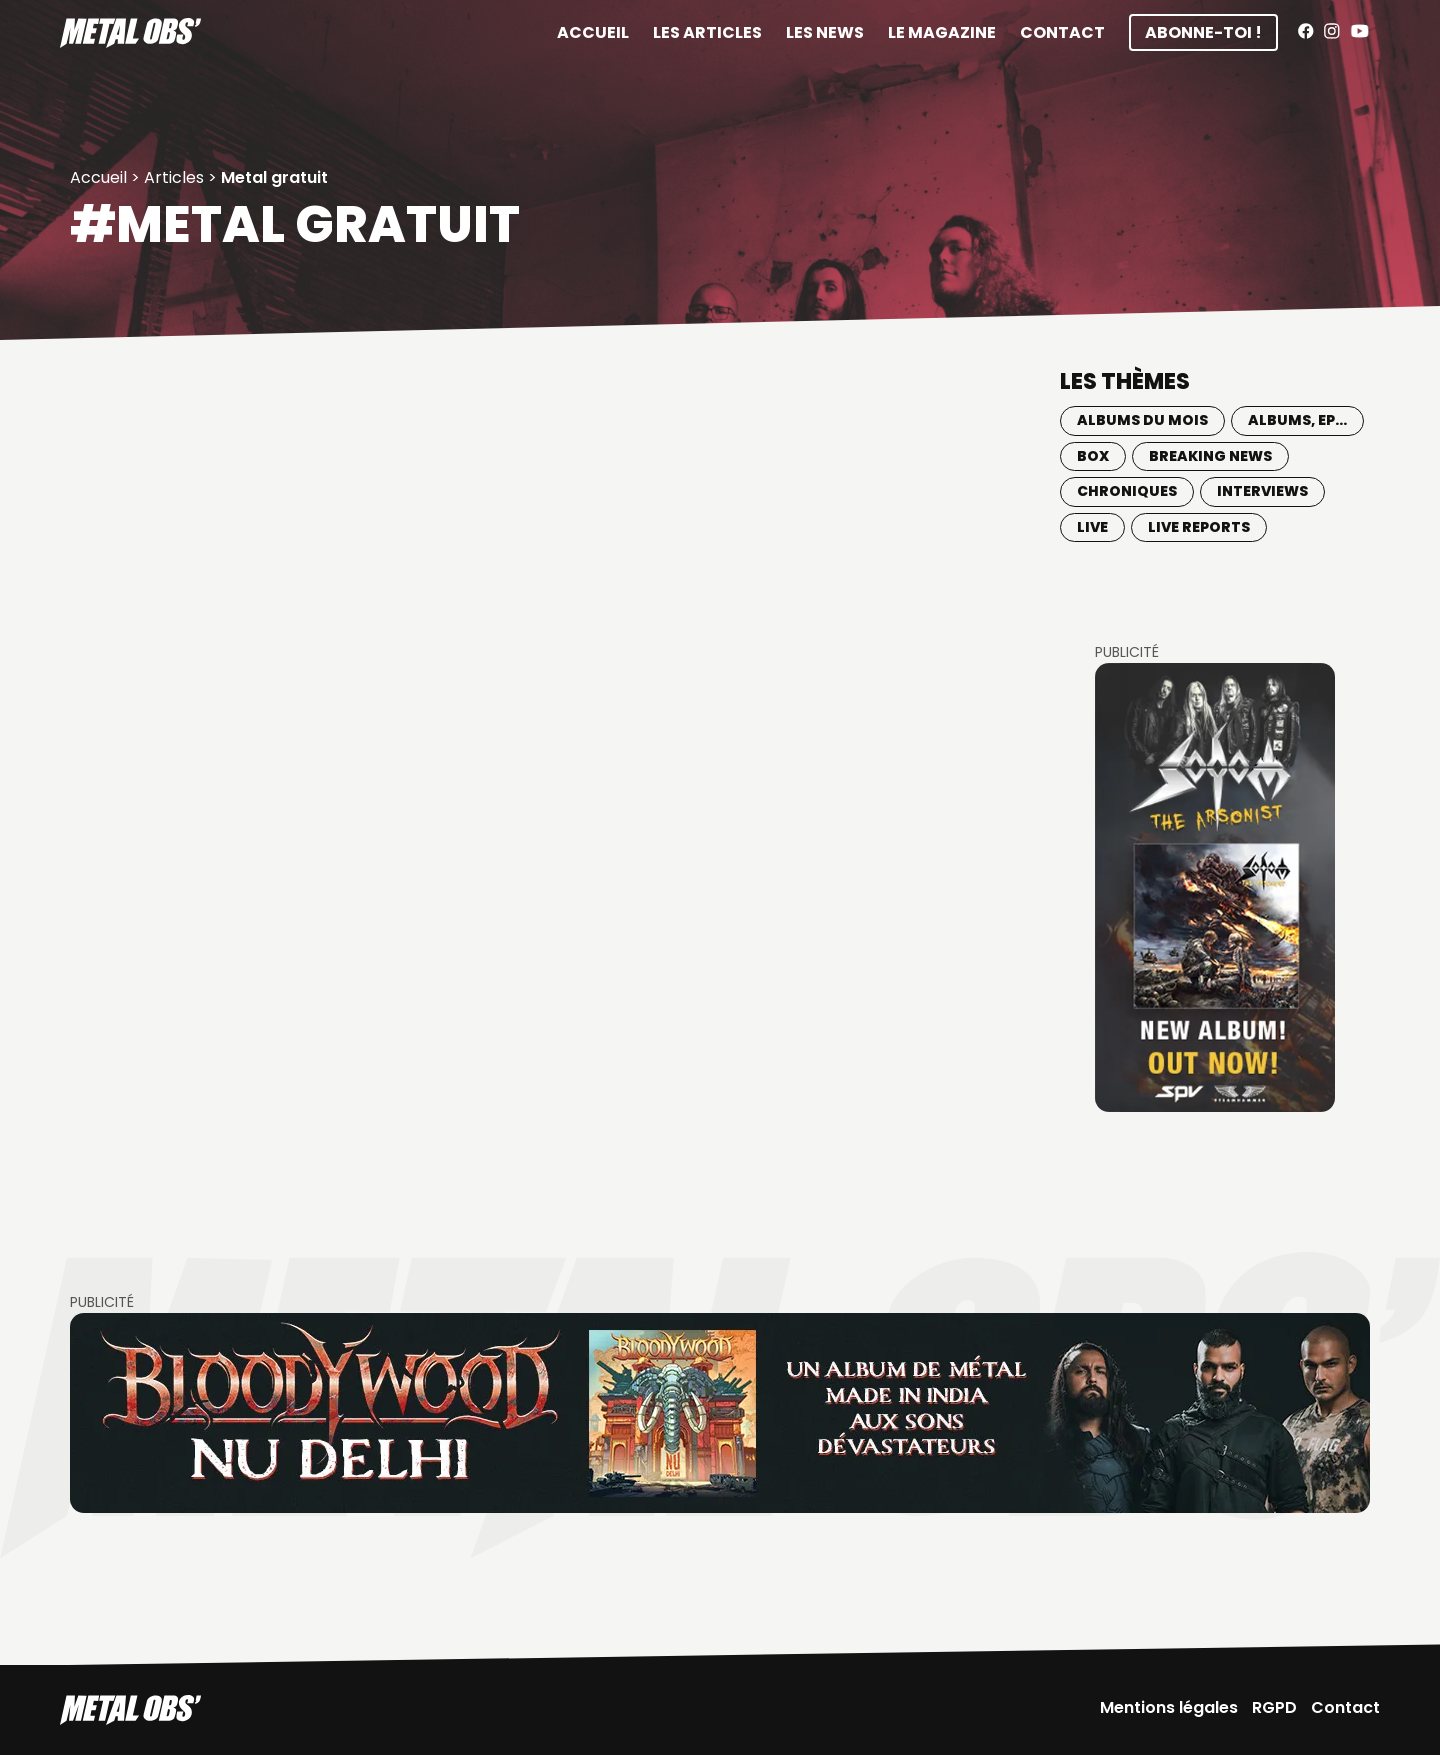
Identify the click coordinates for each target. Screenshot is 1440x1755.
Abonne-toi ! (1203, 32)
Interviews (1262, 491)
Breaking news (1210, 456)
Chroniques (1127, 491)
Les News (825, 32)
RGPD (1274, 1707)
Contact (1062, 32)
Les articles (707, 32)
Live (1092, 527)
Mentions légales (1169, 1707)
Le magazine (942, 32)
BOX (1093, 456)
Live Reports (1199, 527)
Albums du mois (1142, 420)
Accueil (593, 32)
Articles (174, 177)
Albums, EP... (1297, 420)
